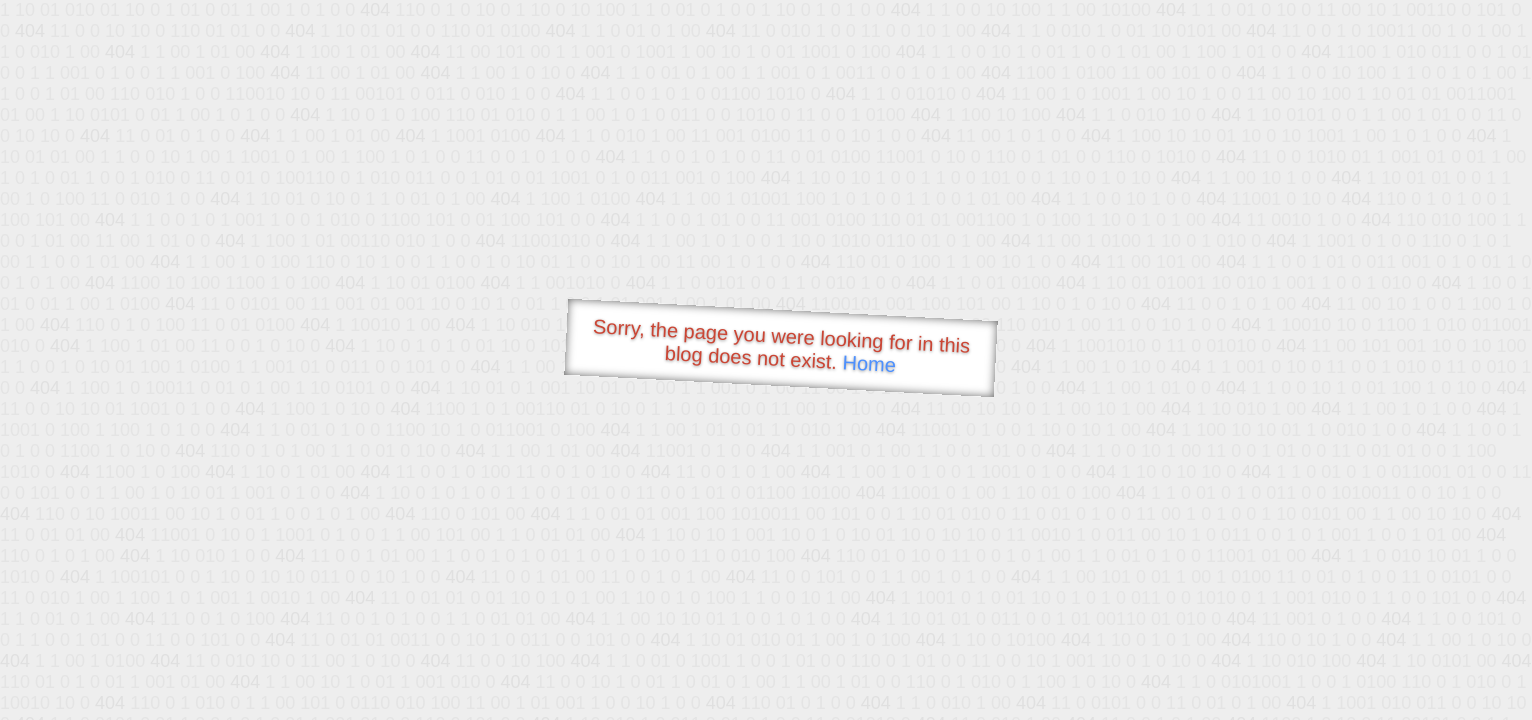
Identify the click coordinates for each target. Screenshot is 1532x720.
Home (869, 363)
